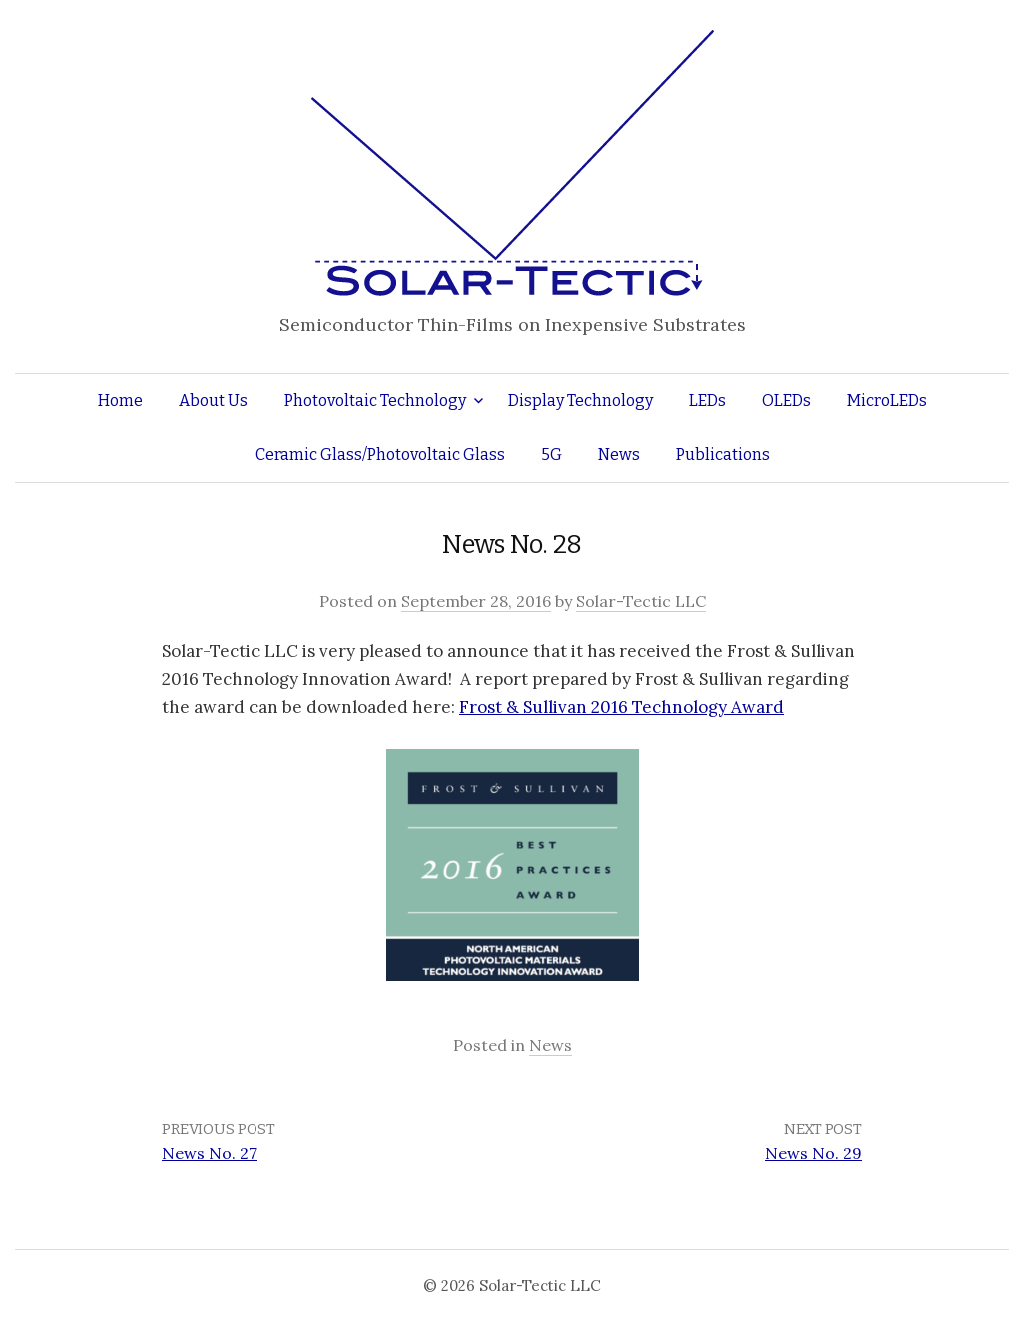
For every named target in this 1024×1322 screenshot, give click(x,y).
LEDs (707, 400)
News (619, 454)
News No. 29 (813, 1153)
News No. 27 (209, 1153)
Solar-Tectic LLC (641, 601)
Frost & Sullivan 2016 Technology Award (621, 707)
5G (551, 454)
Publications (723, 454)
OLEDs (786, 400)
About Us (213, 400)
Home (120, 400)
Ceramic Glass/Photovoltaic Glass (380, 454)
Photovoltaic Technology (375, 400)
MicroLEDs (887, 400)
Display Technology (580, 400)
